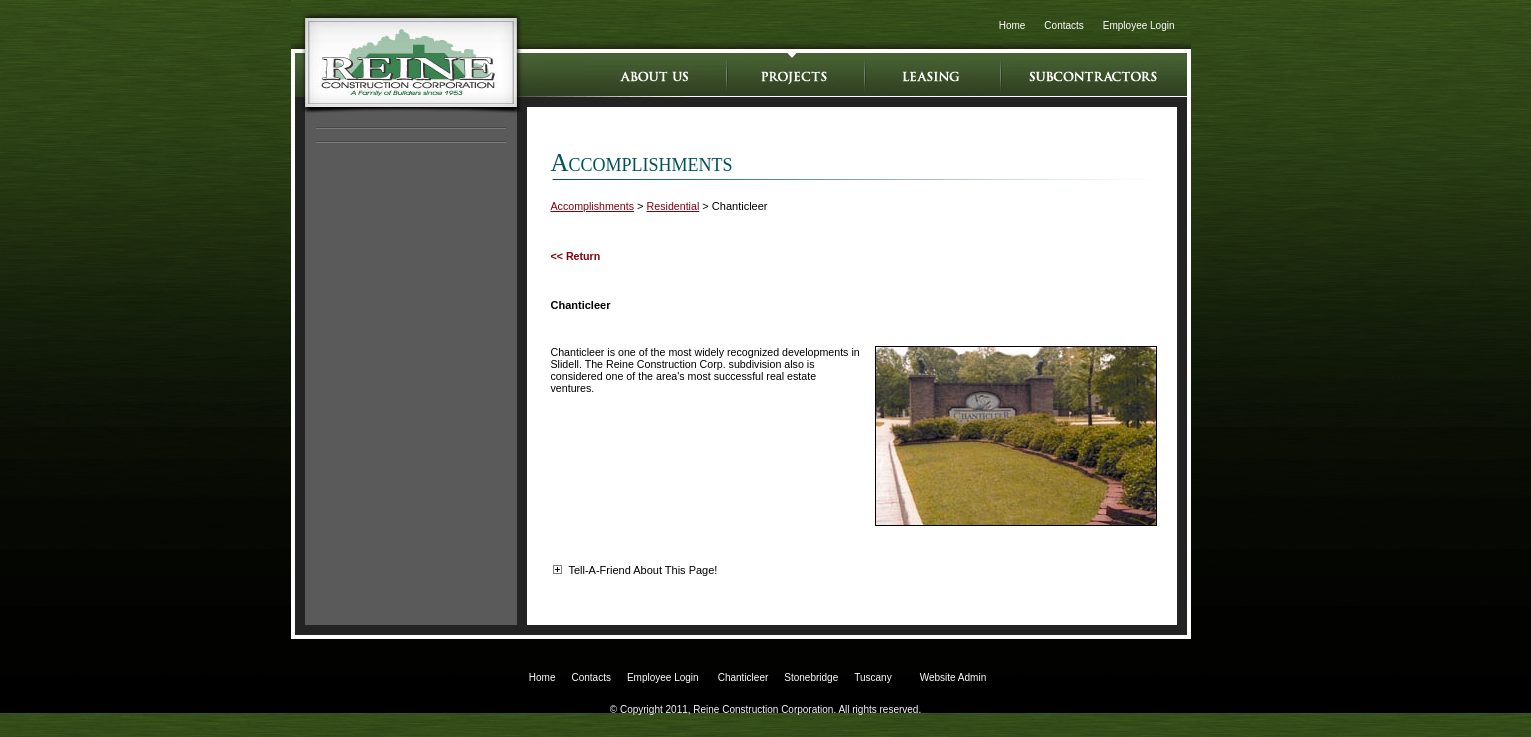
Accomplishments (593, 206)
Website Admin (953, 677)
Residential (673, 206)
